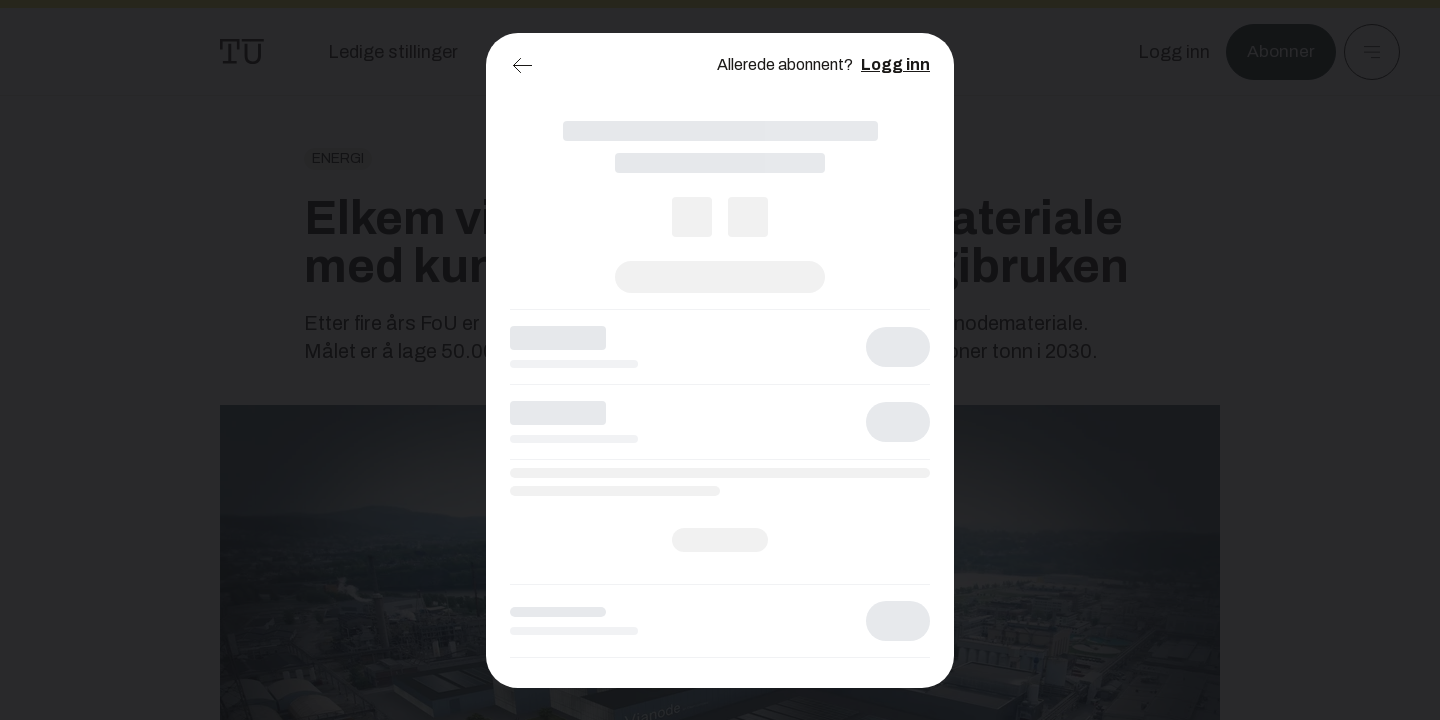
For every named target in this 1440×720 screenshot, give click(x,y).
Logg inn (895, 64)
